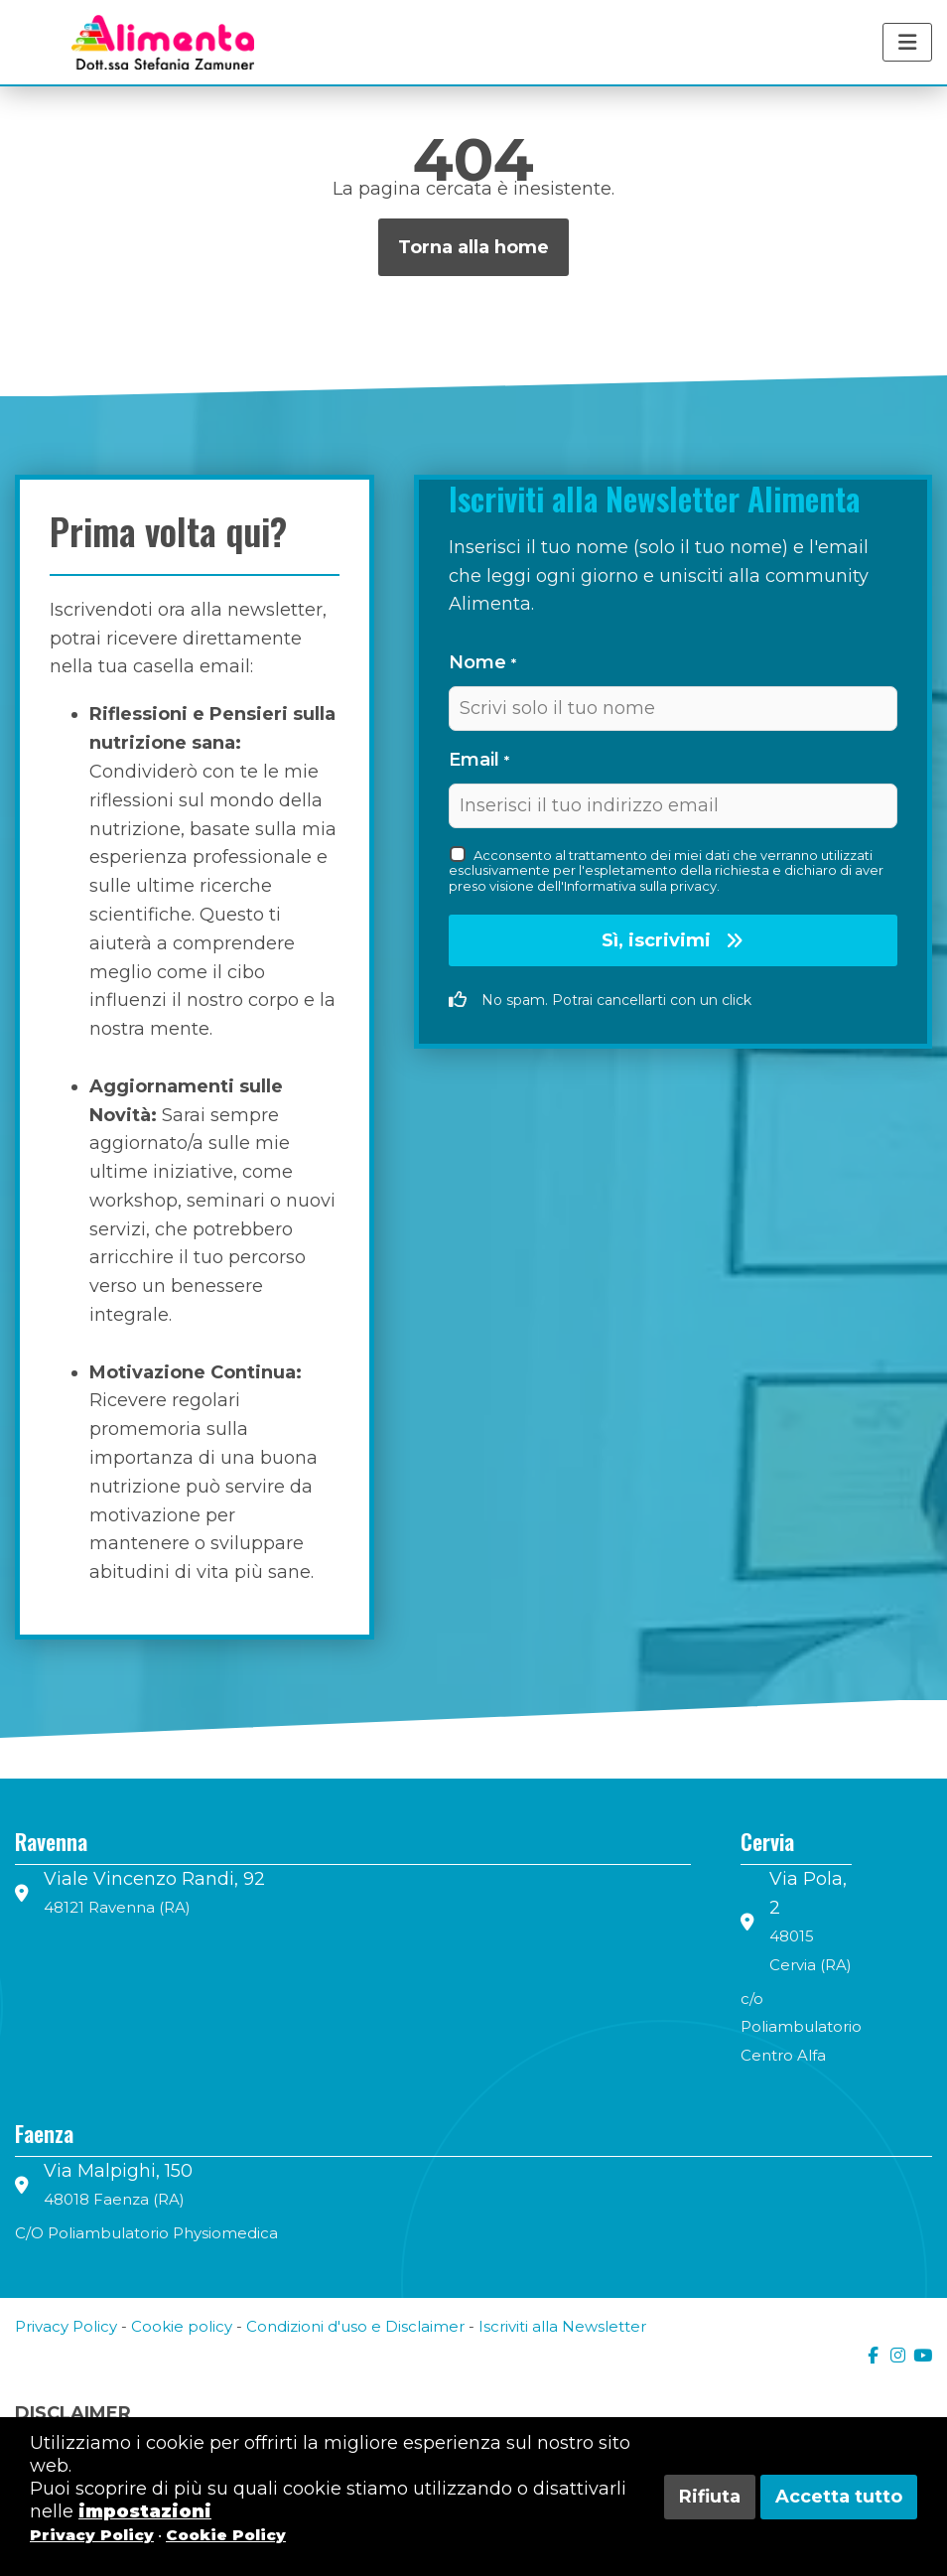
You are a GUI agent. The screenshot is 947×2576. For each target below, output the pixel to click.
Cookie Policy (226, 2534)
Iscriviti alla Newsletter (562, 2326)
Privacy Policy (66, 2326)
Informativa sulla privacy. (642, 886)
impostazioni (144, 2511)
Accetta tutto (838, 2496)
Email (479, 760)
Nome (482, 662)
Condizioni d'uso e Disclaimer (355, 2326)
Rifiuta (710, 2496)
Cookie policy (181, 2326)
